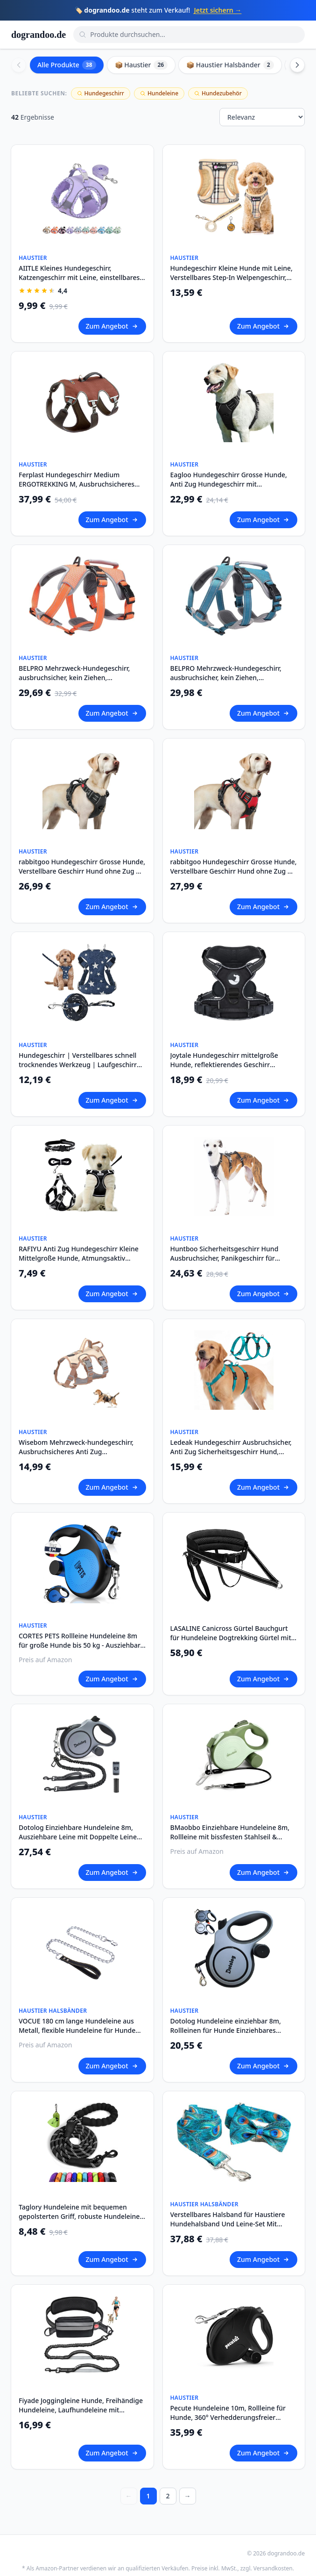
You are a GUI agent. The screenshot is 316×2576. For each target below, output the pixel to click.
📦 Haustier (141, 65)
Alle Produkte (66, 65)
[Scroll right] (297, 64)
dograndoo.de (38, 34)
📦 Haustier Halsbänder (230, 65)
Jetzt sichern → (217, 10)
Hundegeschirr (100, 93)
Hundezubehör (218, 93)
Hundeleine (159, 93)
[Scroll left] (18, 64)
